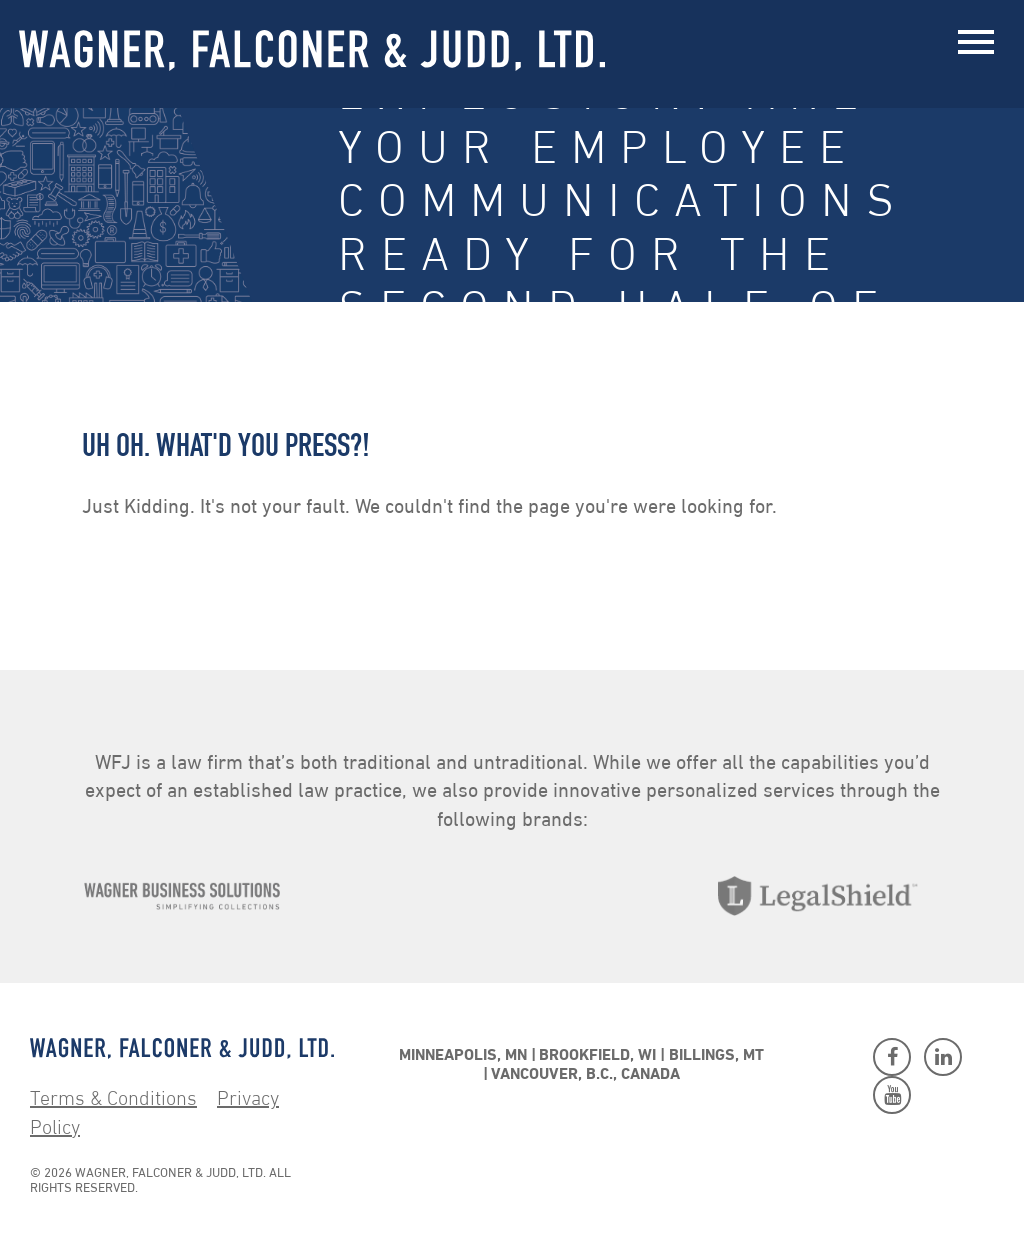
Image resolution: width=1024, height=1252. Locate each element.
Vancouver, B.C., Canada (585, 1075)
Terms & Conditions (113, 1100)
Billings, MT (716, 1056)
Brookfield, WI (597, 1056)
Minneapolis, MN (463, 1056)
